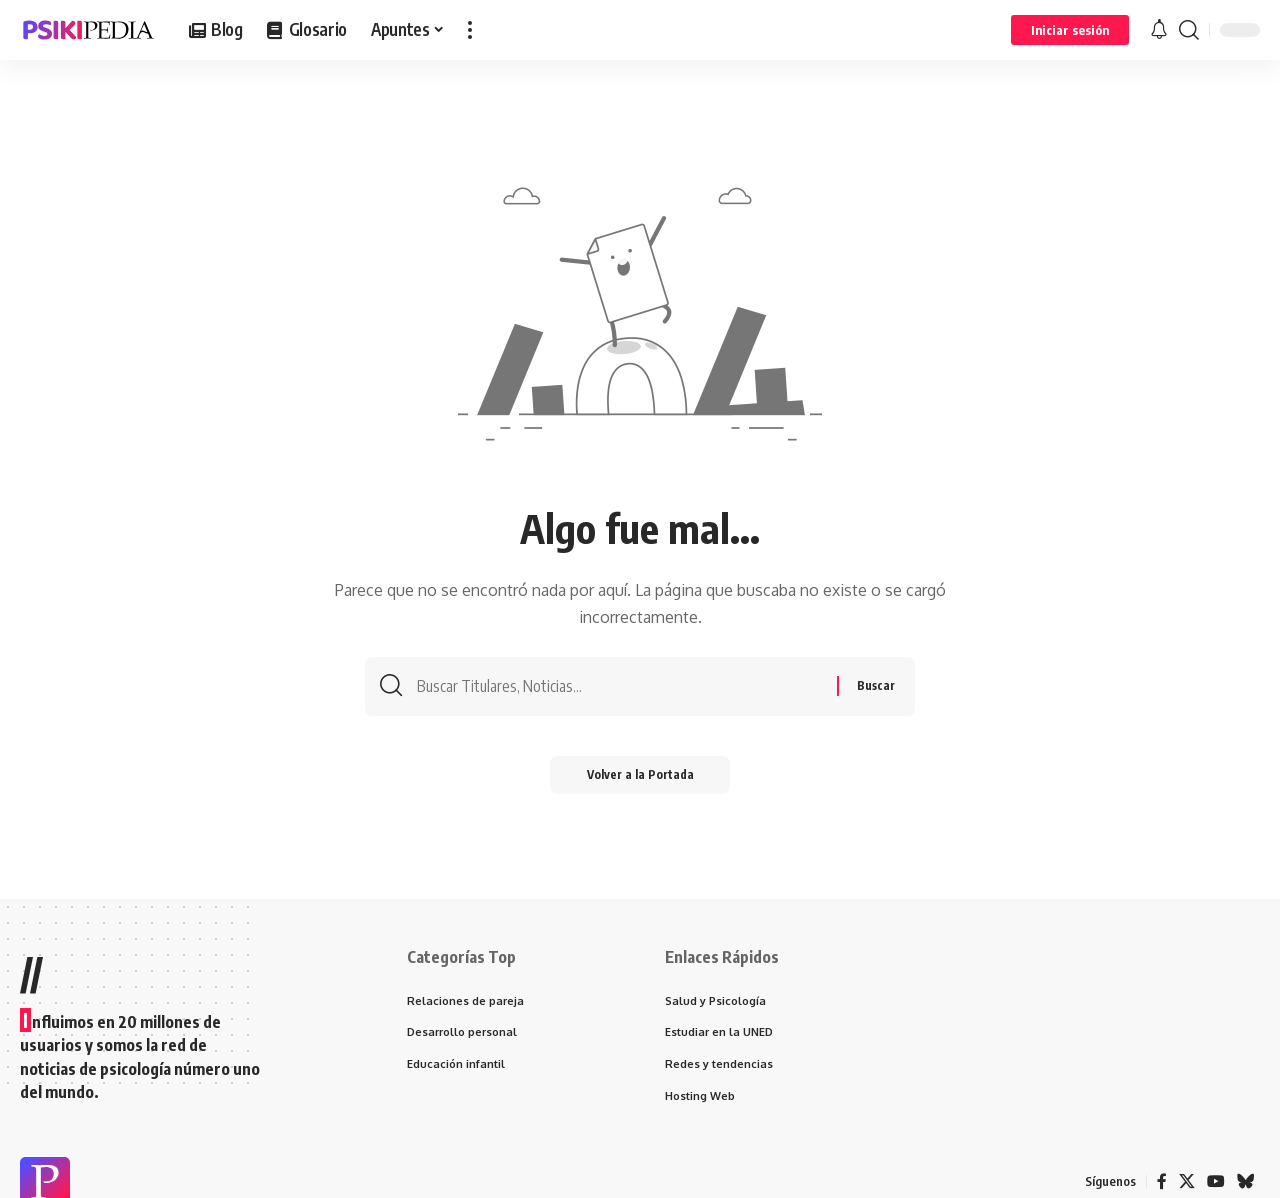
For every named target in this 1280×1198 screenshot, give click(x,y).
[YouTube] (1216, 1182)
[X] (1187, 1182)
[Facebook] (1162, 1182)
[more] (470, 30)
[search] (1189, 30)
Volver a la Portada (640, 778)
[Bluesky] (1246, 1182)
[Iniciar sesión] (1070, 30)
